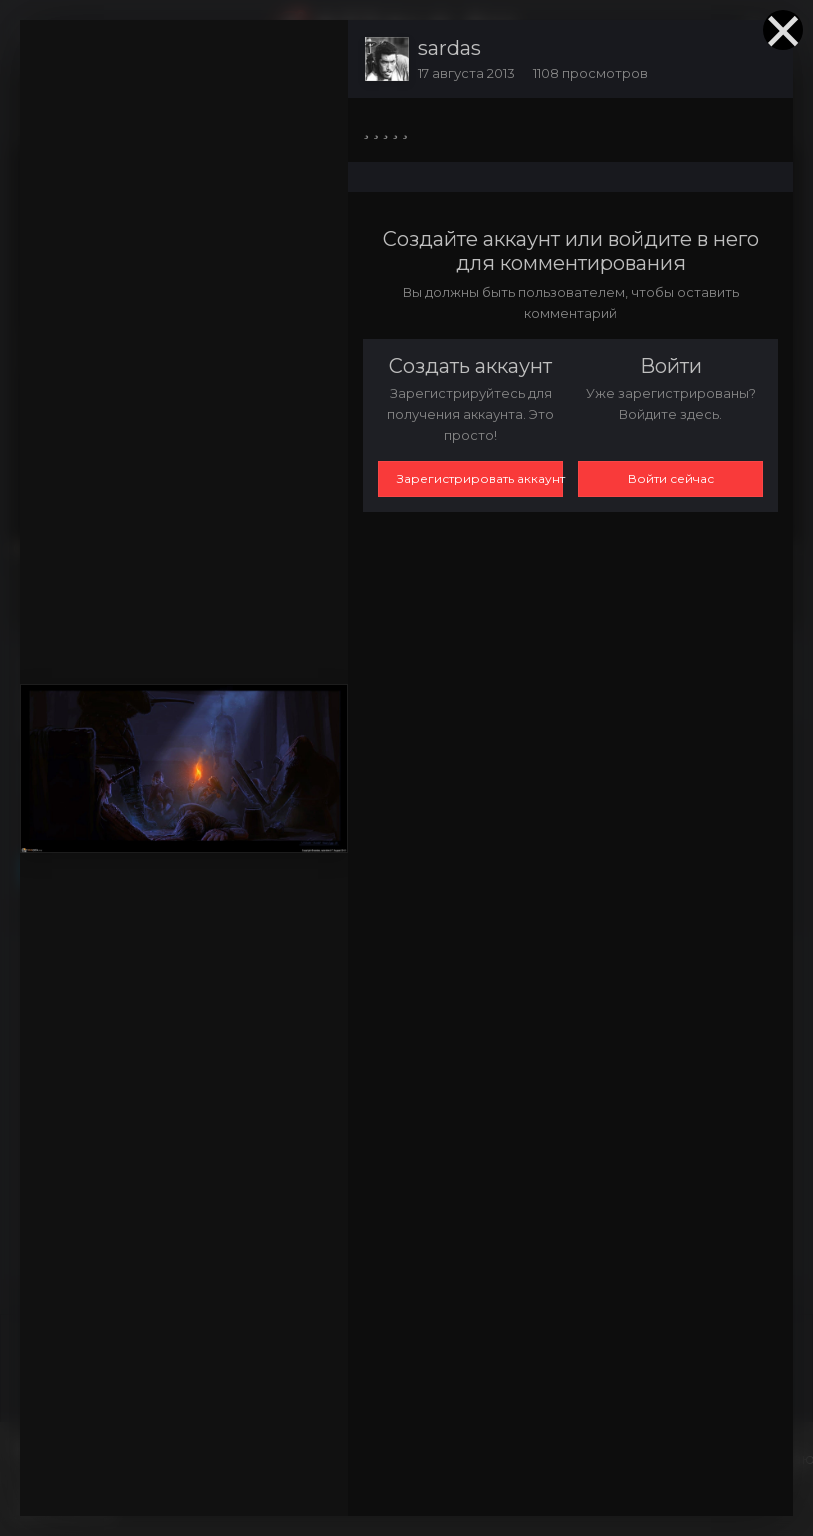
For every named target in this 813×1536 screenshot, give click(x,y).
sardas (449, 48)
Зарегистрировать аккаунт (480, 478)
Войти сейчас (671, 478)
